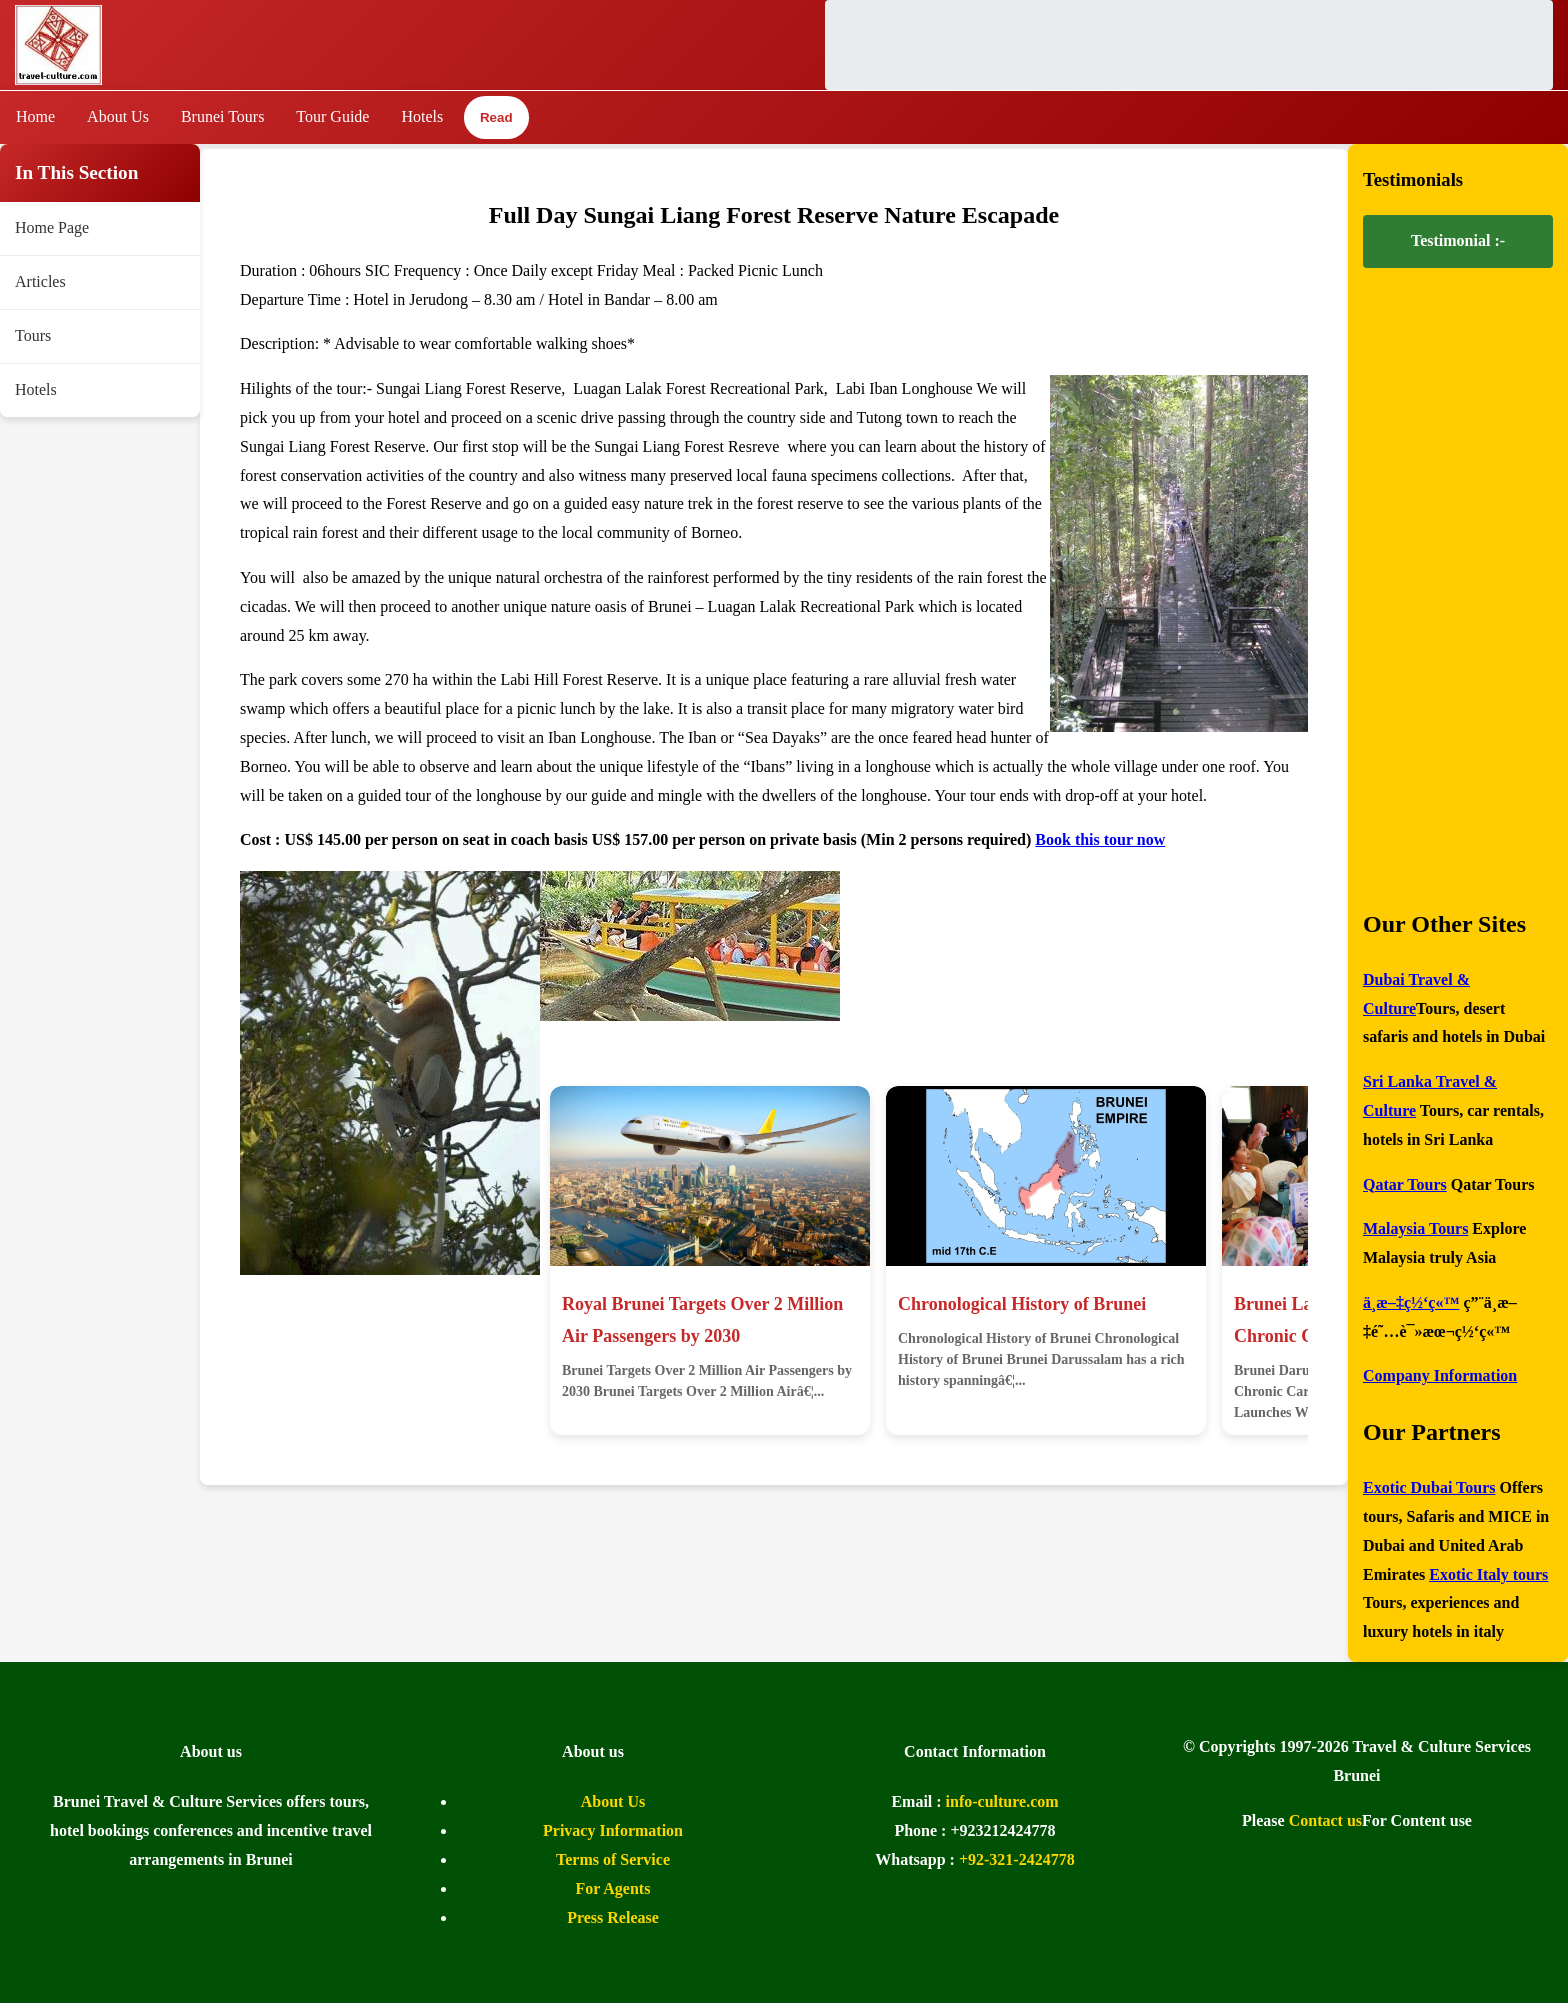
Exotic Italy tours (1488, 1574)
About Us (118, 116)
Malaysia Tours (1415, 1228)
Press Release (613, 1917)
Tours (33, 335)
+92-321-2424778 (1017, 1859)
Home (35, 116)
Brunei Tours (222, 116)
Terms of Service (613, 1859)
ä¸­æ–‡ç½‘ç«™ (1411, 1302)
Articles (40, 281)
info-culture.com (1002, 1801)
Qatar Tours (1405, 1184)
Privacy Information (613, 1830)
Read (496, 118)
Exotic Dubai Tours (1429, 1487)
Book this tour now (1100, 839)
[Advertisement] (1189, 45)
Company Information (1440, 1375)
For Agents (613, 1888)
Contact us (1325, 1820)
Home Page (52, 227)
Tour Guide (332, 116)
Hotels (422, 116)
